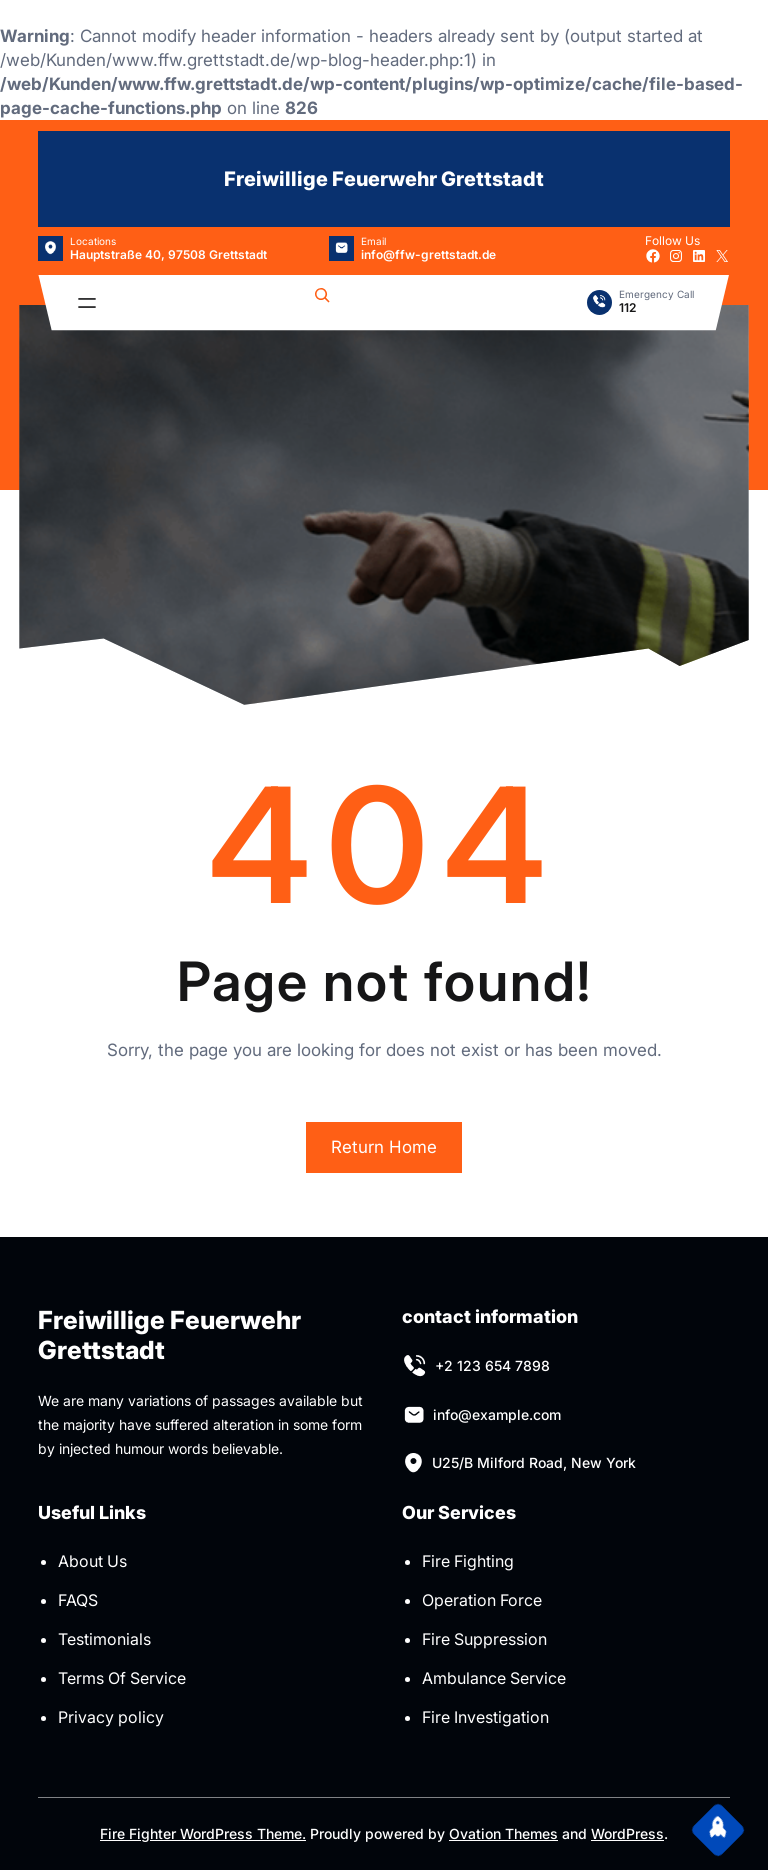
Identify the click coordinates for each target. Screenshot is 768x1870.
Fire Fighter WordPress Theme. (203, 1833)
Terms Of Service (122, 1678)
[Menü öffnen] (87, 303)
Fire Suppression (484, 1639)
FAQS (78, 1600)
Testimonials (104, 1639)
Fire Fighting (468, 1561)
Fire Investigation (485, 1717)
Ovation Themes (503, 1833)
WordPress (627, 1833)
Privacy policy (111, 1717)
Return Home (384, 1147)
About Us (92, 1561)
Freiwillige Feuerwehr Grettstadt (384, 179)
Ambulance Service (494, 1678)
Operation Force (482, 1600)
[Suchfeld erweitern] (322, 303)
